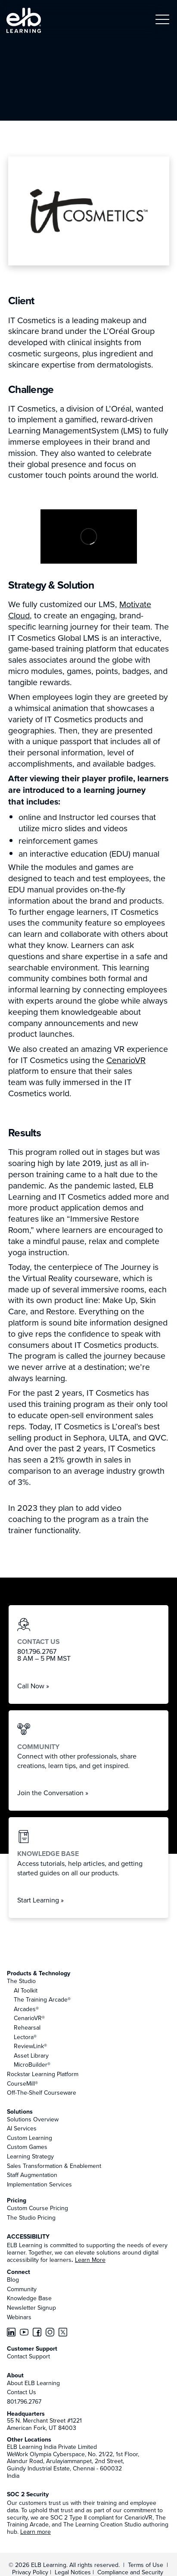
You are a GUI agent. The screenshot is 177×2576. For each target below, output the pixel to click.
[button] (162, 20)
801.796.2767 (24, 2401)
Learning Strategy (30, 2156)
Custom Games (27, 2147)
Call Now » (33, 1685)
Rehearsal (27, 2027)
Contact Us (21, 2392)
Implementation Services (39, 2184)
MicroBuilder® (32, 2064)
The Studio (21, 1981)
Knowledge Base (29, 2298)
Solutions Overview (33, 2119)
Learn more (35, 2531)
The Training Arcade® (42, 1999)
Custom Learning (29, 2137)
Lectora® (25, 2037)
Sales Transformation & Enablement (54, 2165)
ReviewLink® (30, 2046)
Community (22, 2289)
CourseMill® (22, 2083)
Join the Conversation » (52, 1792)
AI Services (22, 2128)
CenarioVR (126, 1060)
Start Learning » (40, 1900)
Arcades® (26, 2009)
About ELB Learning (33, 2383)
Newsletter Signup (31, 2307)
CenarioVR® (29, 2018)
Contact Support (28, 2356)
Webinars (19, 2317)
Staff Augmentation (32, 2175)
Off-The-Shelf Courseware (41, 2092)
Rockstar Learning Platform (42, 2074)
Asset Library (31, 2055)
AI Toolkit (25, 1990)
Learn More (90, 2259)
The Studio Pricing (31, 2217)
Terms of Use (144, 2564)
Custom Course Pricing (37, 2208)
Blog (13, 2279)
